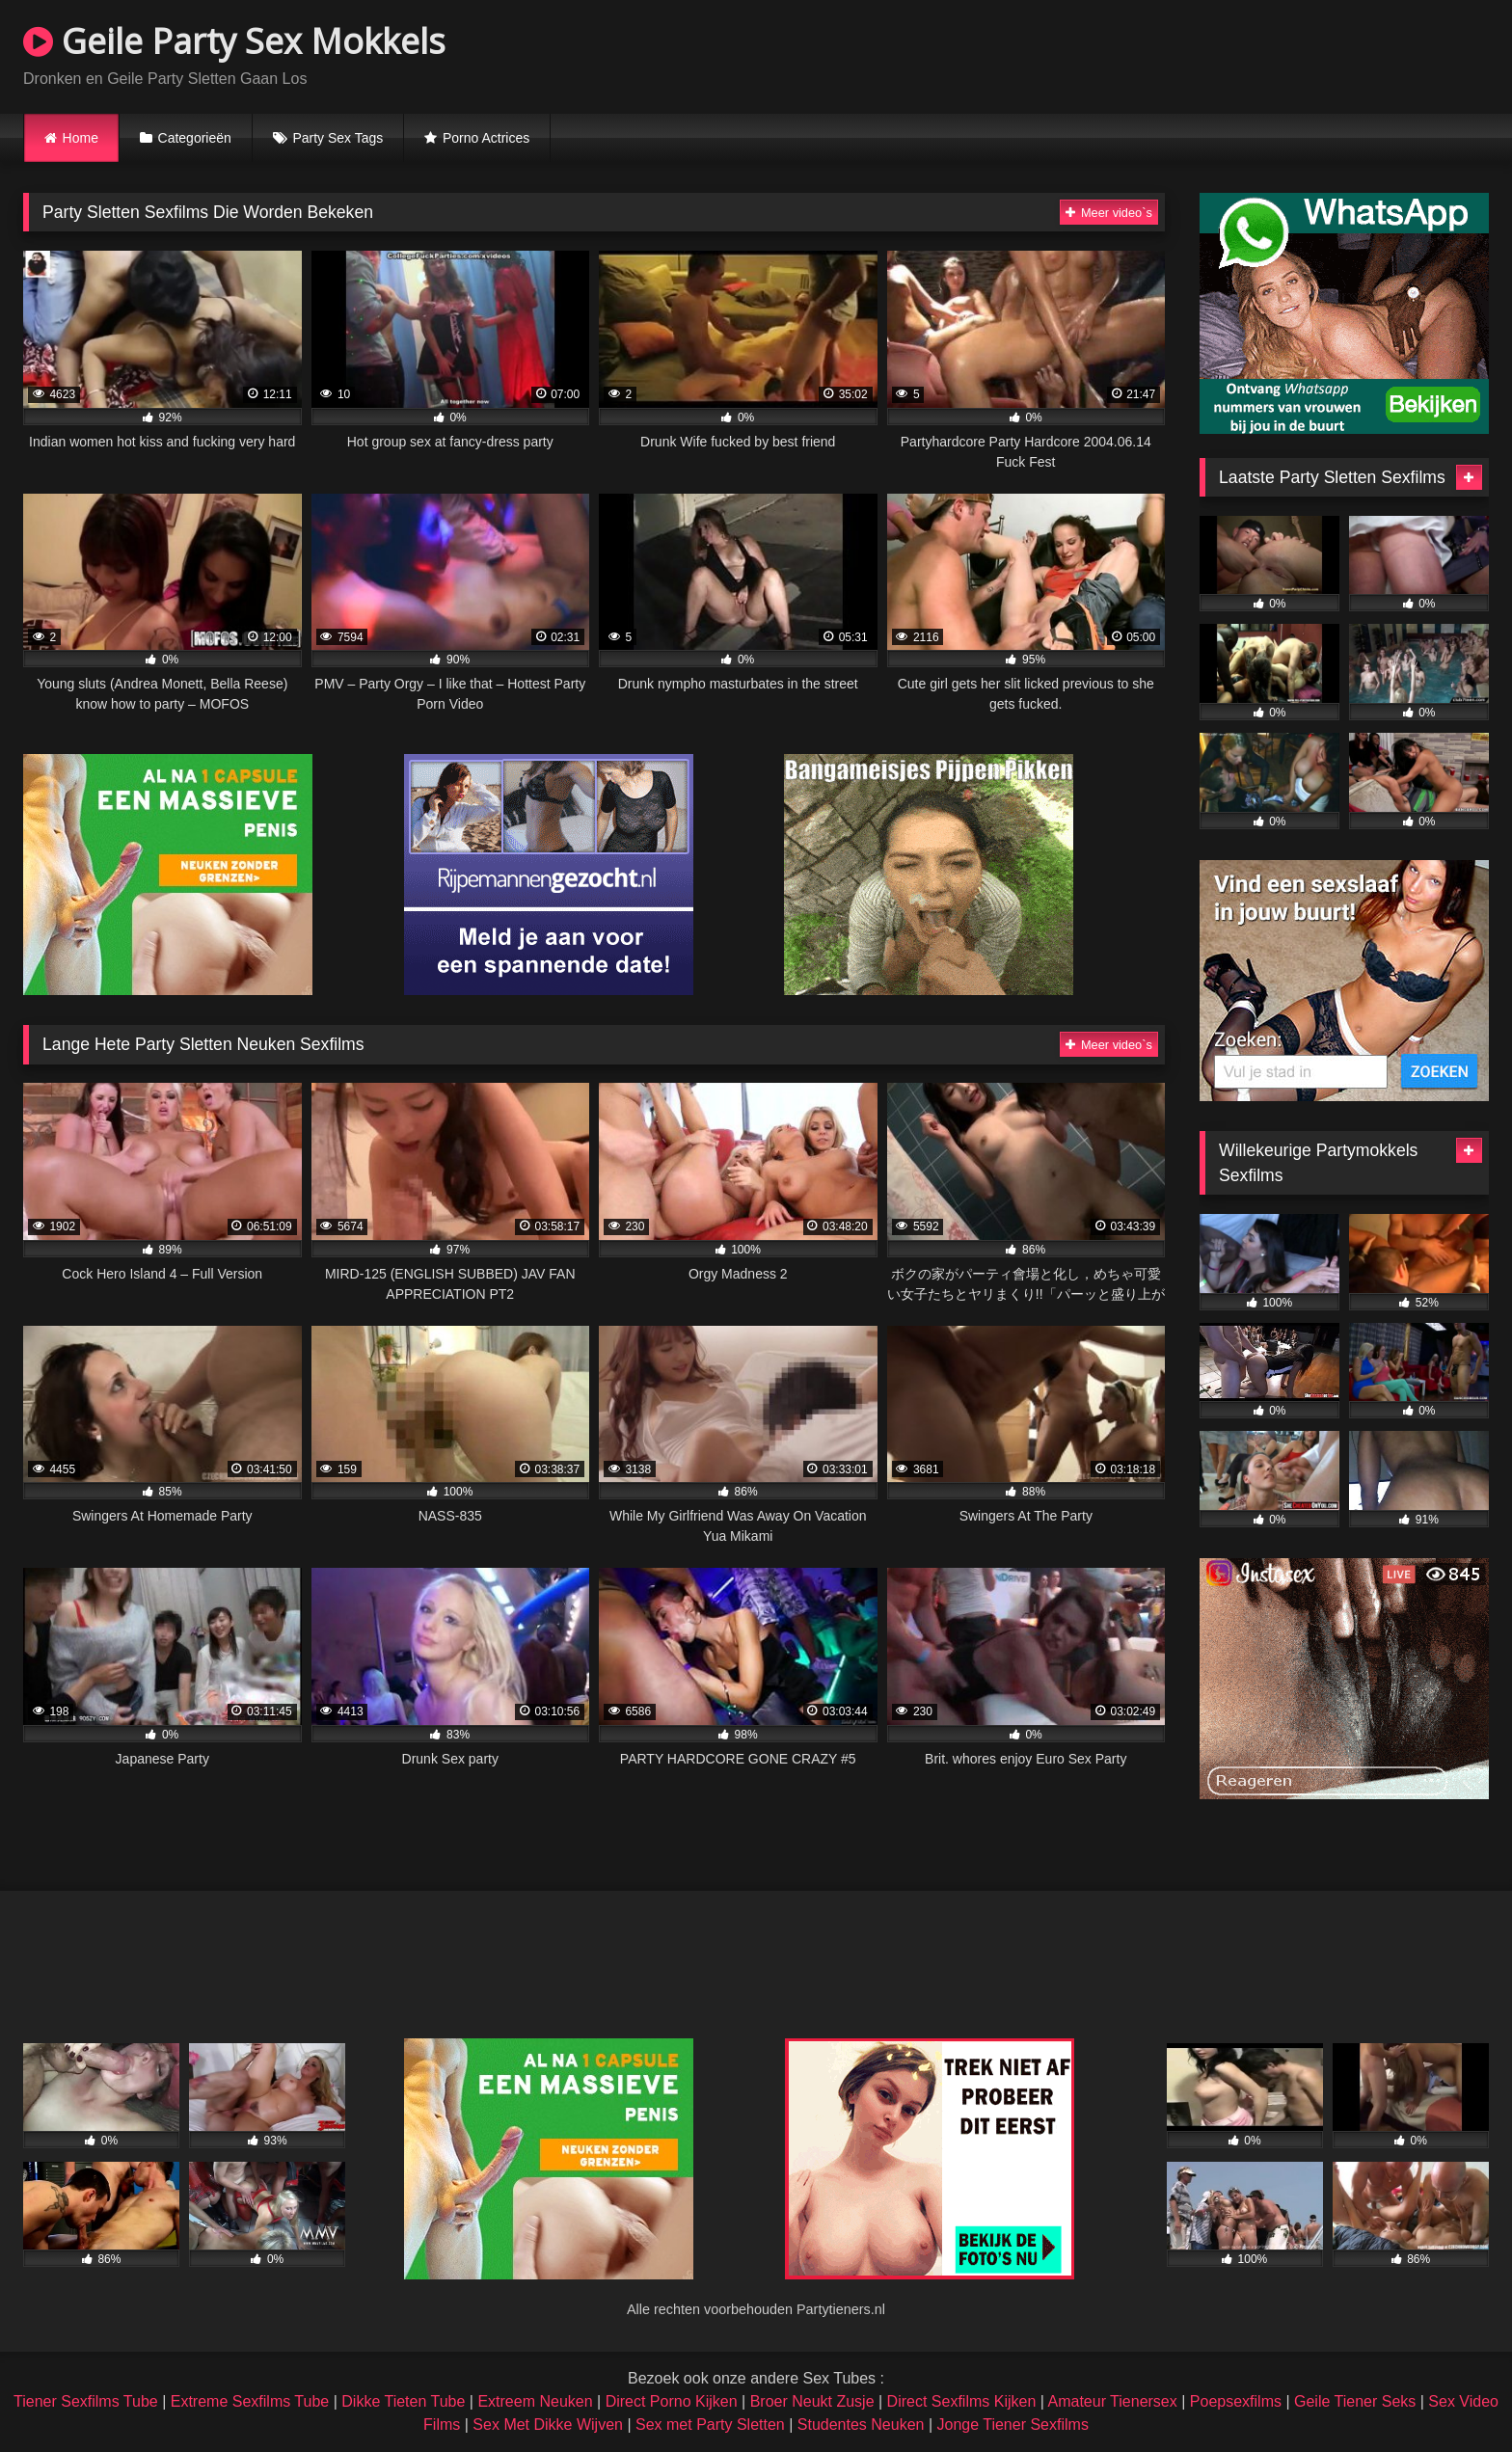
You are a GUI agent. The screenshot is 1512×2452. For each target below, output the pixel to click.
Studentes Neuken (861, 2424)
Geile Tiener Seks (1355, 2401)
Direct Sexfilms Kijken (962, 2401)
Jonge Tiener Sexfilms (1012, 2424)
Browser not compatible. (1263, 54)
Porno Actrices (486, 138)
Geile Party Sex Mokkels (234, 41)
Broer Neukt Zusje (812, 2401)
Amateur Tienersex (1111, 2401)
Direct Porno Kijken (672, 2401)
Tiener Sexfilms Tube (86, 2401)
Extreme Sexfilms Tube (250, 2401)
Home (80, 138)
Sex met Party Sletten (710, 2424)
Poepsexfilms (1236, 2401)
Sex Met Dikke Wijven (547, 2424)
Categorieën (194, 138)
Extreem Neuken (534, 2401)
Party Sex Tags (337, 138)
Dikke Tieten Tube (403, 2401)
